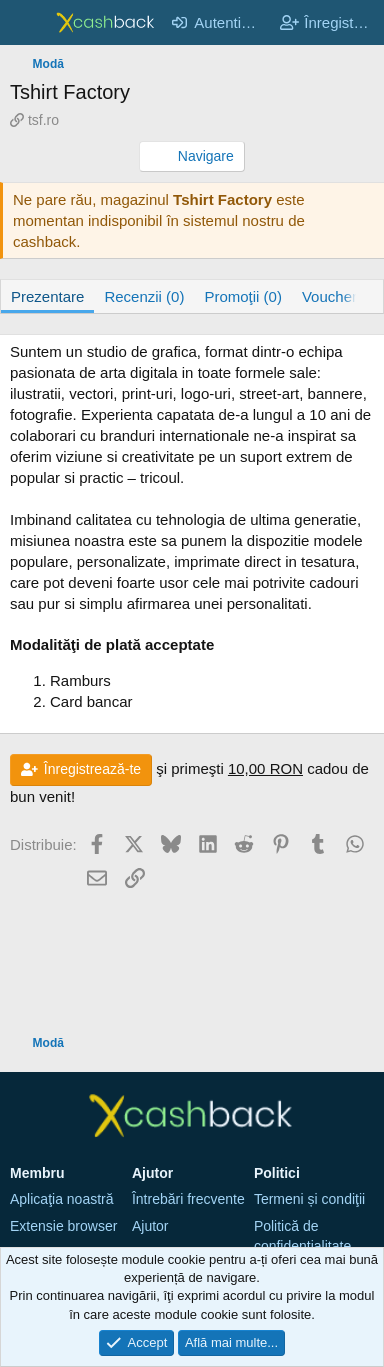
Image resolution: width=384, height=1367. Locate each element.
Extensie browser (63, 1226)
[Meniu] (27, 23)
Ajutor (150, 1226)
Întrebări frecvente (188, 1199)
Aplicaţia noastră (62, 1199)
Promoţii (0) (243, 296)
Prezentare (47, 296)
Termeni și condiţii (309, 1199)
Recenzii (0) (144, 296)
